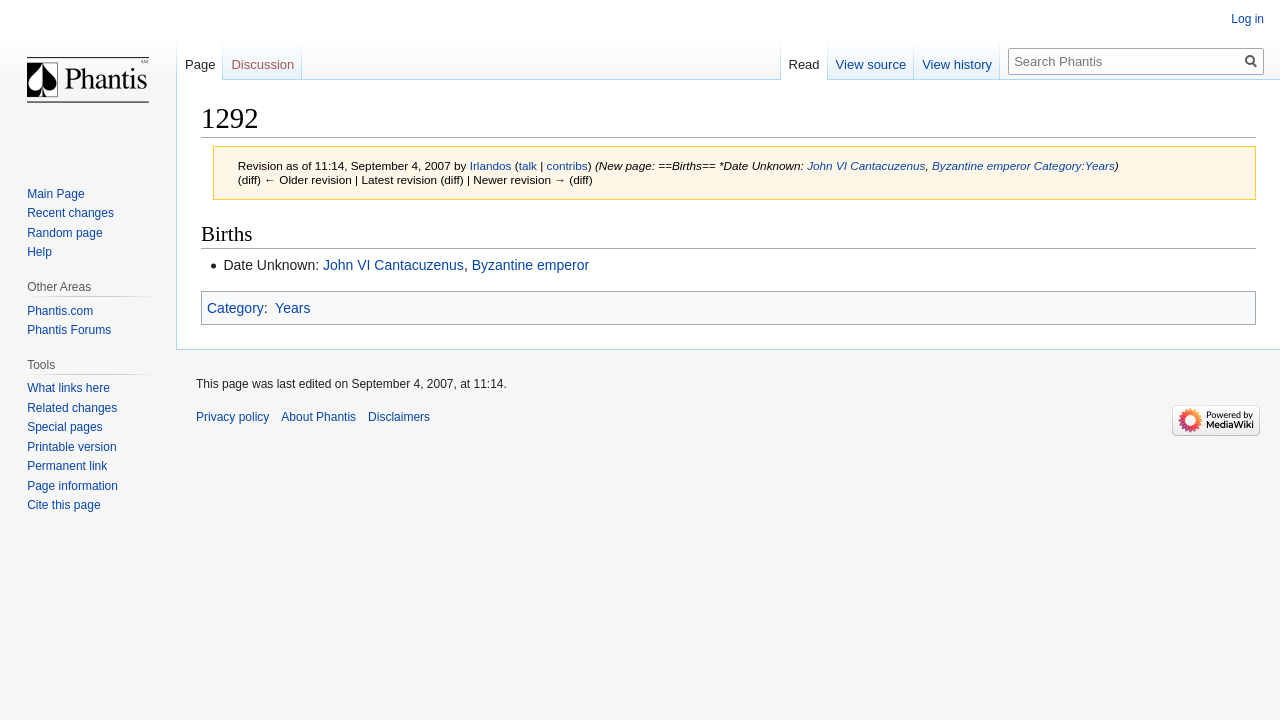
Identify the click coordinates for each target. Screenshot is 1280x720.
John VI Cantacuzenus (866, 165)
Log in (1247, 19)
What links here (68, 388)
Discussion (262, 64)
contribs (567, 165)
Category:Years (1074, 165)
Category (235, 308)
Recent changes (70, 213)
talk (528, 165)
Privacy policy (232, 417)
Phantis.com (60, 311)
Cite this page (63, 505)
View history (957, 64)
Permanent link (67, 466)
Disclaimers (399, 417)
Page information (72, 486)
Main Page (55, 194)
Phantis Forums (69, 330)
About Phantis (318, 417)
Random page (64, 233)
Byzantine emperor (981, 165)
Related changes (72, 408)
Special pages (64, 427)
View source (871, 64)
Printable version (71, 447)
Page (200, 64)
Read (804, 64)
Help (39, 252)
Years (292, 308)
